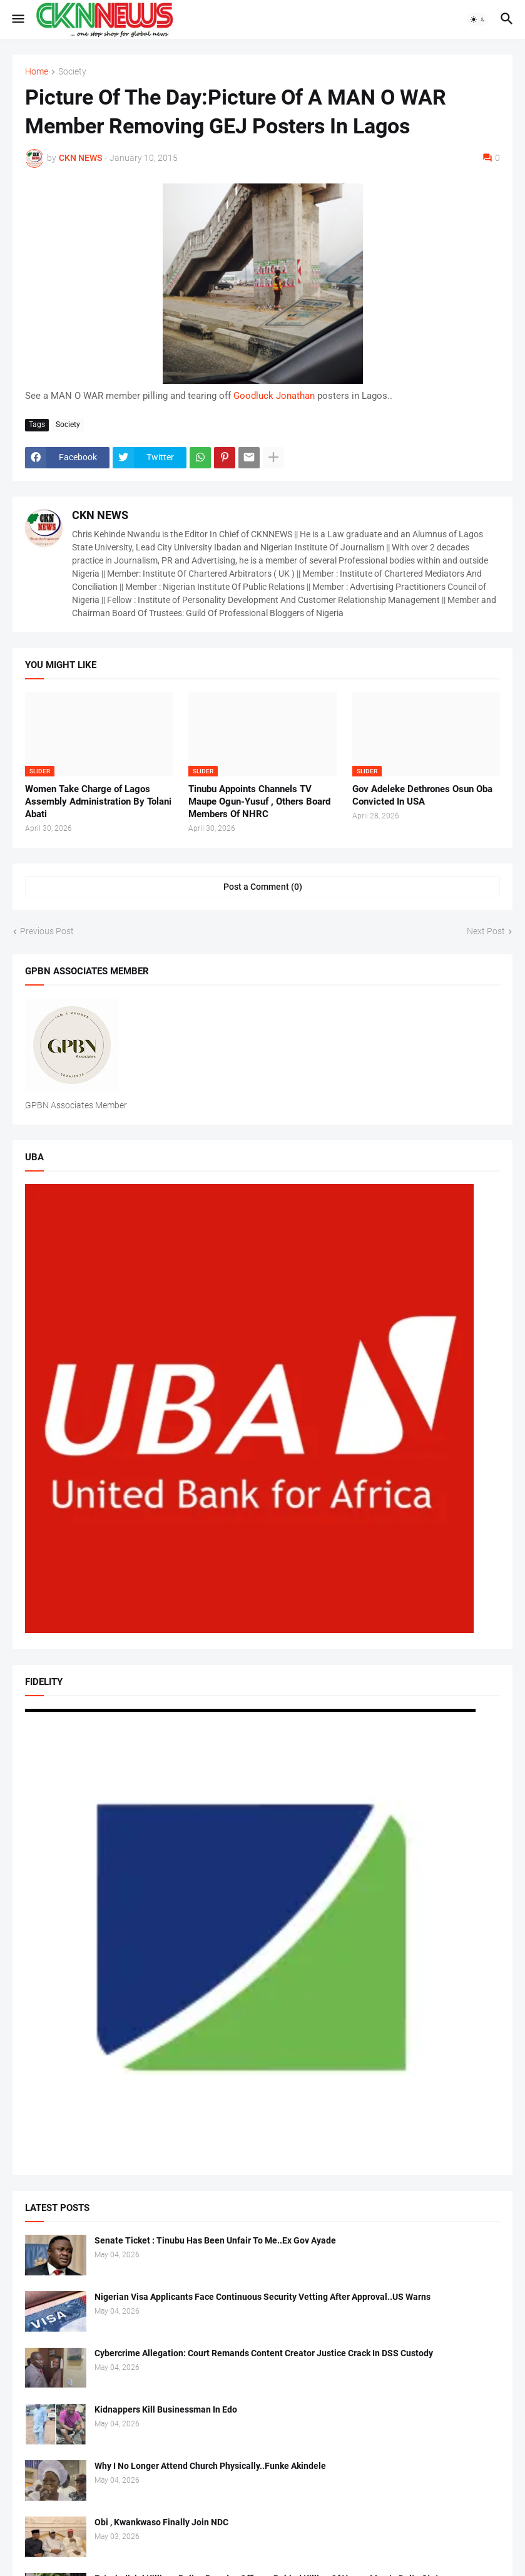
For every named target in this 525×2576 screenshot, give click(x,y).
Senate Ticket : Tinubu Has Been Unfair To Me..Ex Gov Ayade (215, 2240)
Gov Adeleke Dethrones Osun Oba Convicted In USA (422, 795)
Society (72, 71)
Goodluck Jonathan (274, 395)
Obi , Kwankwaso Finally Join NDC (161, 2522)
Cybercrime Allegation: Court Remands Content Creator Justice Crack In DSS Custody (263, 2353)
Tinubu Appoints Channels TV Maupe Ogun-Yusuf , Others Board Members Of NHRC (259, 801)
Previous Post (47, 931)
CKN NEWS (100, 515)
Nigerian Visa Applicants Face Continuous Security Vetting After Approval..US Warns (262, 2297)
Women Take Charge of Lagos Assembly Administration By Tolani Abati (98, 801)
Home (36, 71)
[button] (17, 19)
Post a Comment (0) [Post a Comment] (262, 887)
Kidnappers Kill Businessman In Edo (165, 2409)
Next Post (486, 931)
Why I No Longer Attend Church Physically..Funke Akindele (210, 2466)
